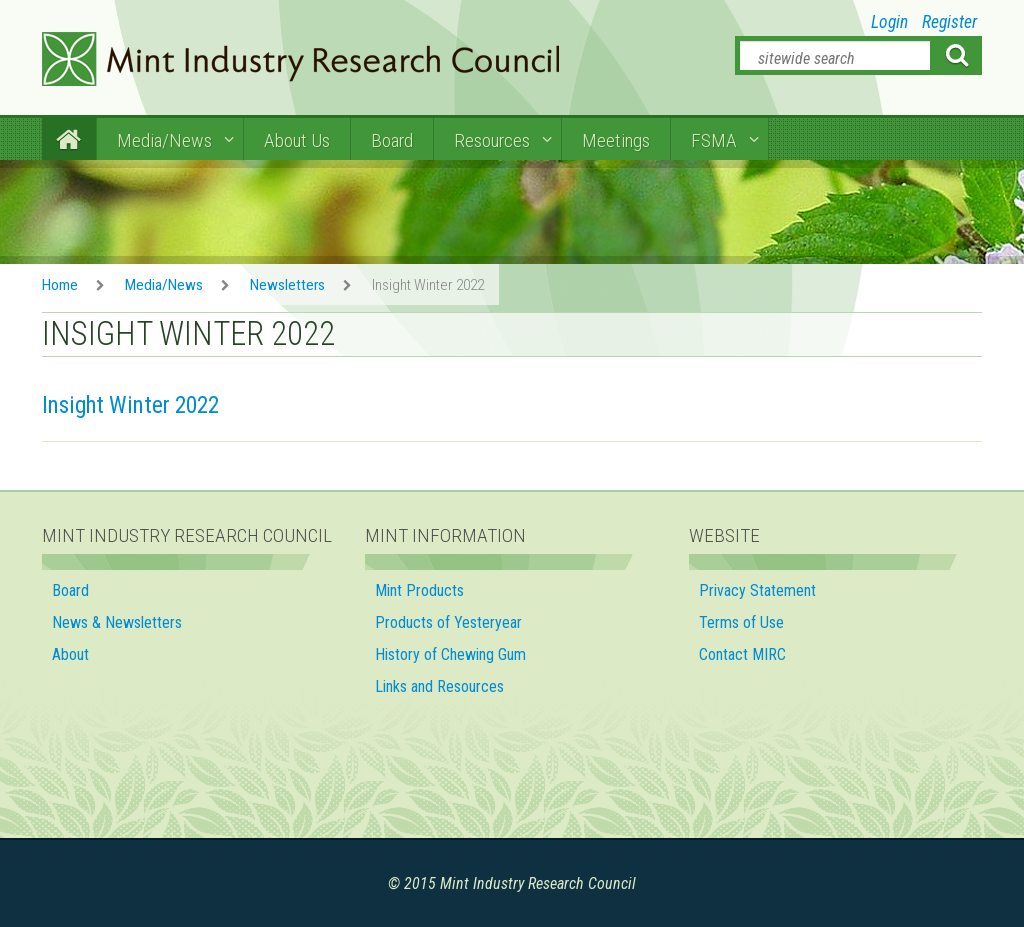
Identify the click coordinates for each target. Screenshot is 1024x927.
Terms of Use (741, 622)
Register (949, 22)
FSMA (714, 140)
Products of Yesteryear (448, 622)
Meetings (616, 140)
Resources (492, 140)
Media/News (164, 140)
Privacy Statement (757, 590)
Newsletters (287, 285)
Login (889, 22)
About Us (297, 140)
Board (392, 140)
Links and (441, 686)
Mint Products (419, 590)
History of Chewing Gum (450, 654)
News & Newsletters (117, 622)
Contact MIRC (742, 654)
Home (60, 285)
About (70, 654)
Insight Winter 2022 (130, 405)
